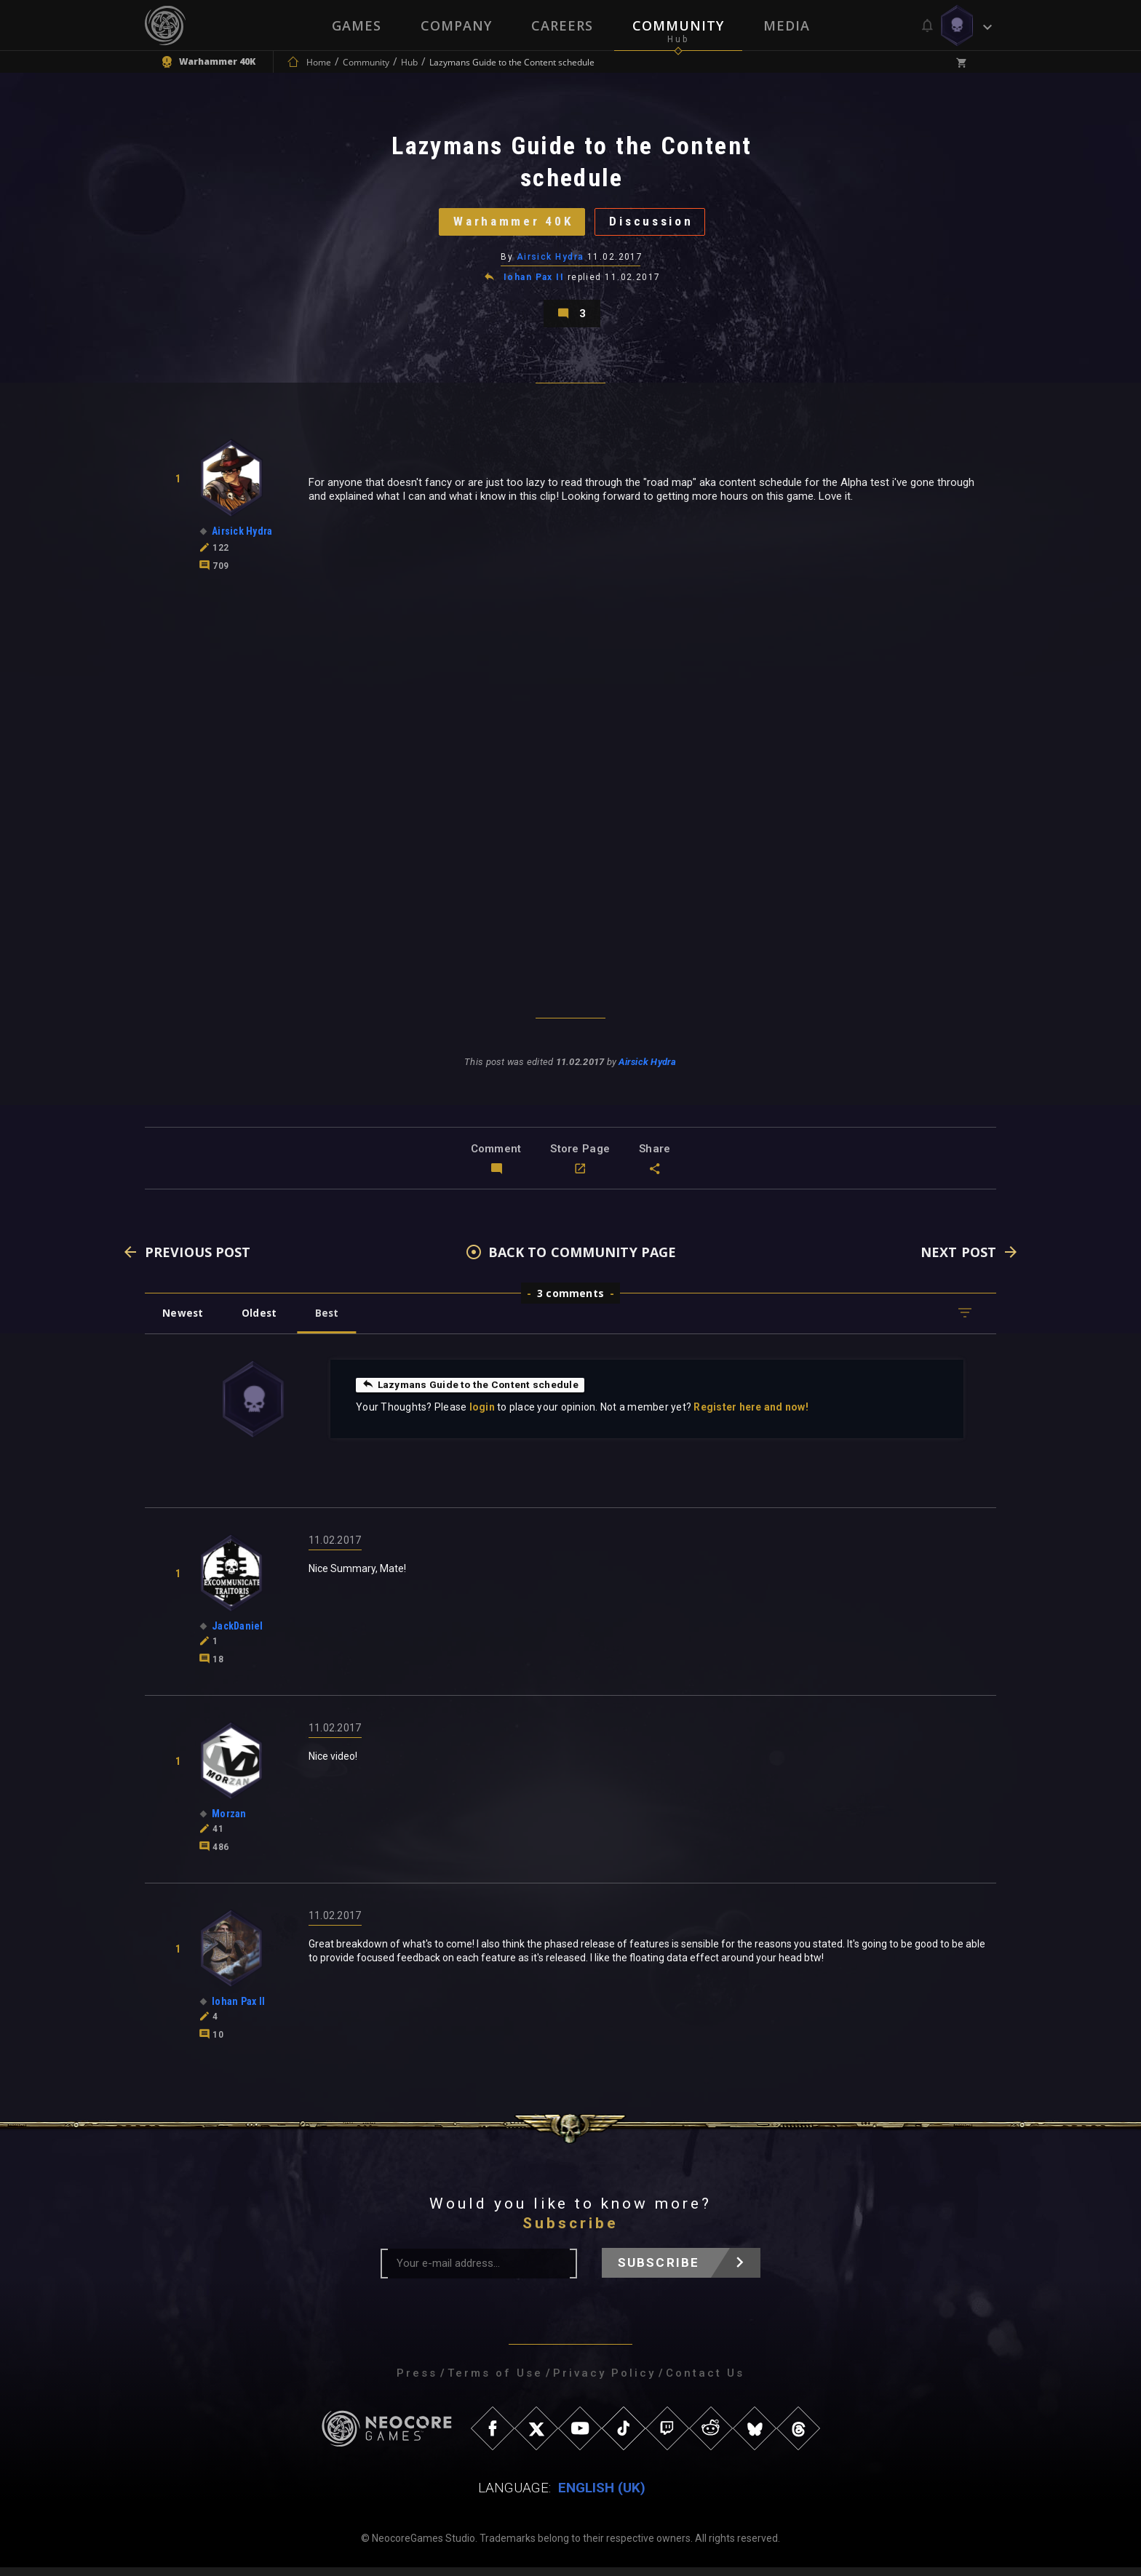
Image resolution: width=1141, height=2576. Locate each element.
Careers (562, 25)
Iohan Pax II (534, 282)
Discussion (654, 224)
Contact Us (705, 2381)
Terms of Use (495, 2381)
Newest (183, 1321)
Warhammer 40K (510, 224)
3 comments (570, 1302)
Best (331, 1321)
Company (456, 25)
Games (356, 25)
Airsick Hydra (550, 261)
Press (417, 2381)
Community (678, 25)
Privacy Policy (604, 2381)
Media (786, 25)
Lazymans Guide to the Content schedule (472, 1393)
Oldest (261, 1321)
